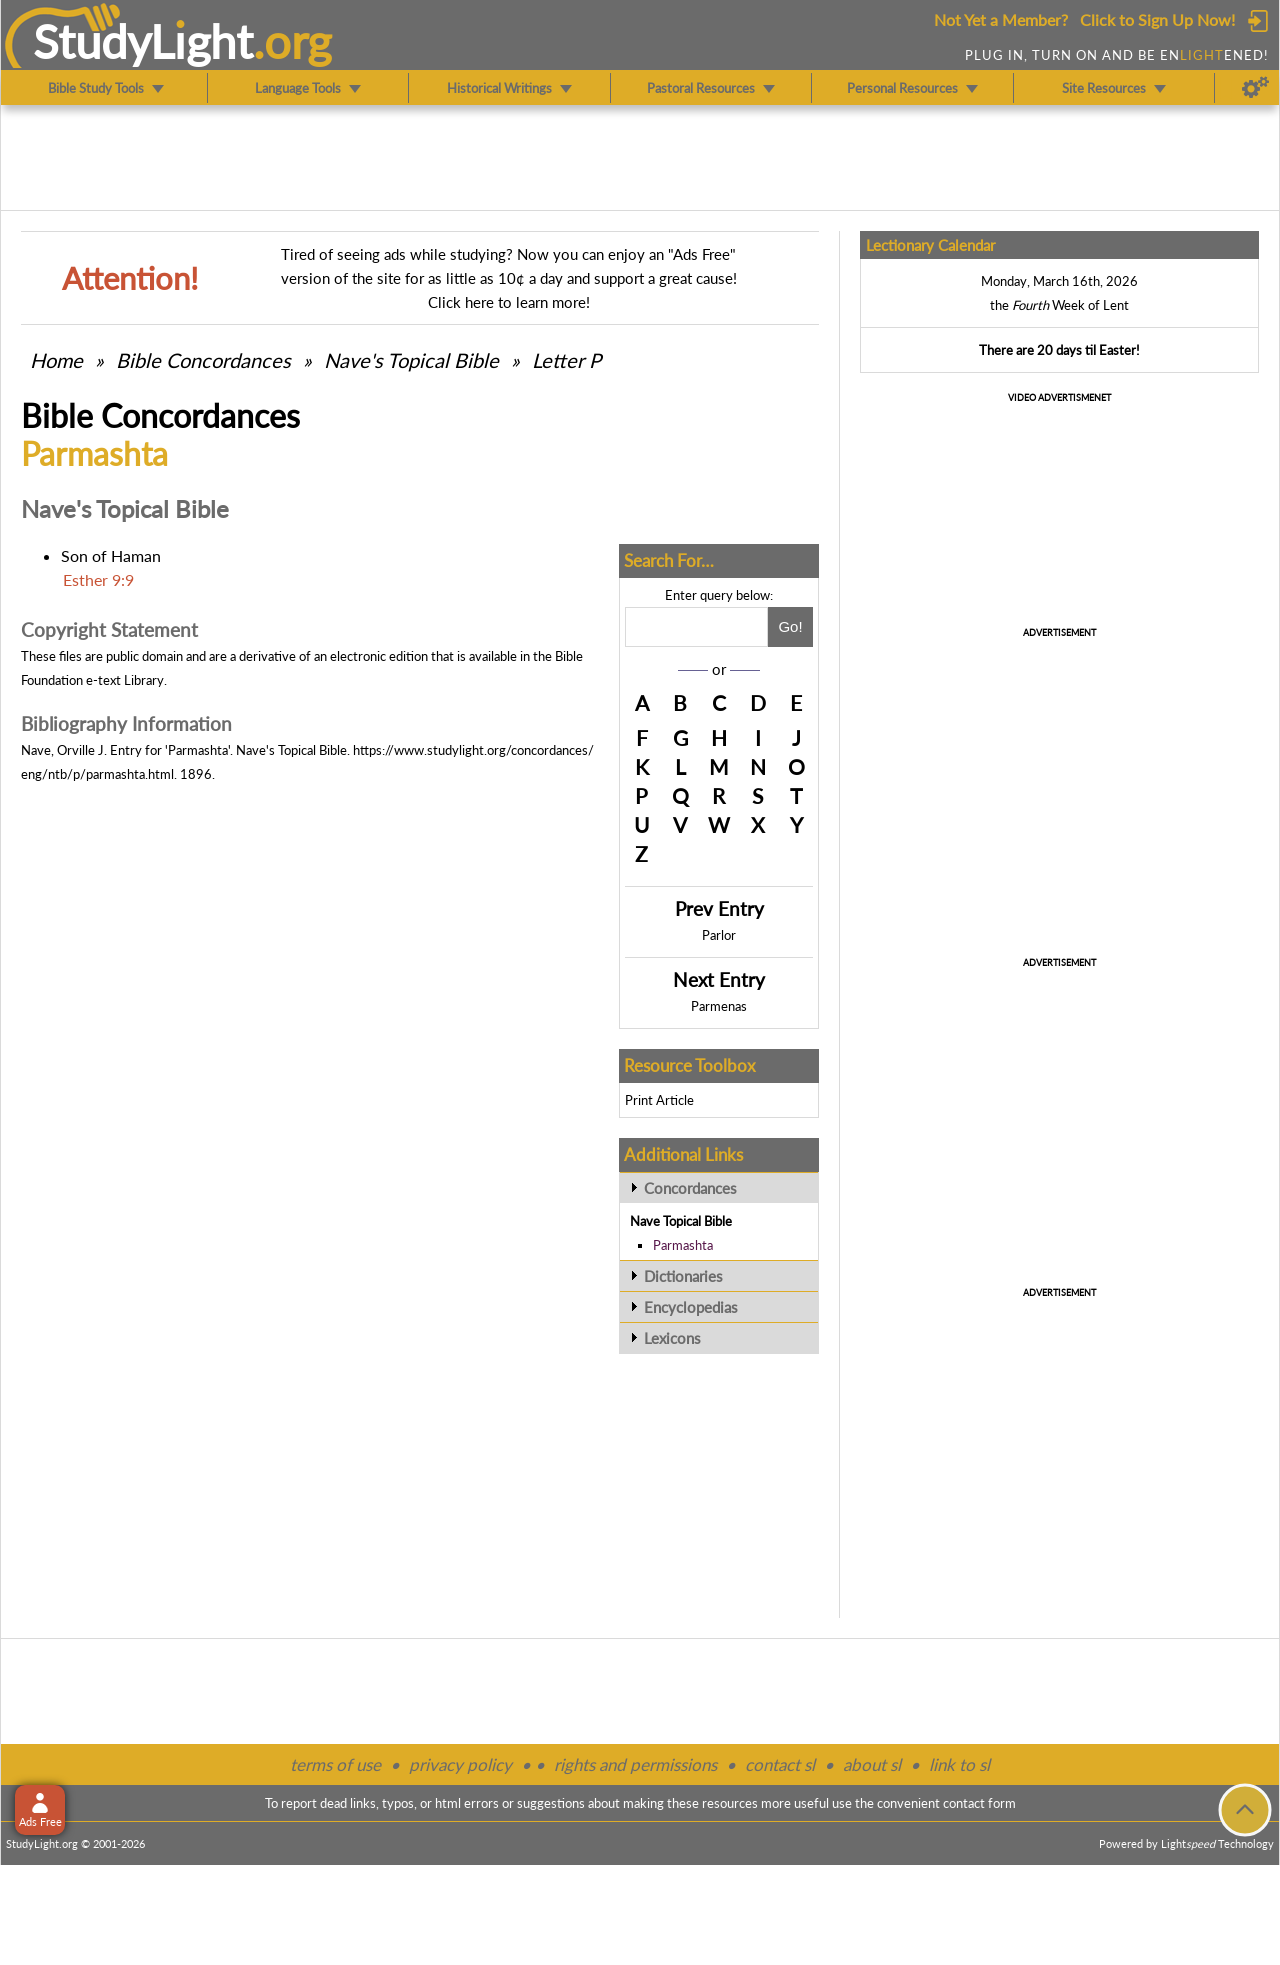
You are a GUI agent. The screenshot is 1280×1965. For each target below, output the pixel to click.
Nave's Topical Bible (411, 360)
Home (56, 360)
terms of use (335, 1764)
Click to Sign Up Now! (1157, 19)
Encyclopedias (691, 1307)
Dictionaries (683, 1276)
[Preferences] (1255, 88)
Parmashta (683, 1245)
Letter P (566, 360)
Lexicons (672, 1338)
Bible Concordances (203, 360)
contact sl (780, 1764)
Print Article (659, 1100)
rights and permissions (635, 1764)
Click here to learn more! (509, 302)
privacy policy (460, 1764)
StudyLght (143, 41)
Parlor (719, 935)
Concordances (690, 1188)
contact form (979, 1803)
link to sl (959, 1764)
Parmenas (719, 1006)
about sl (872, 1764)
